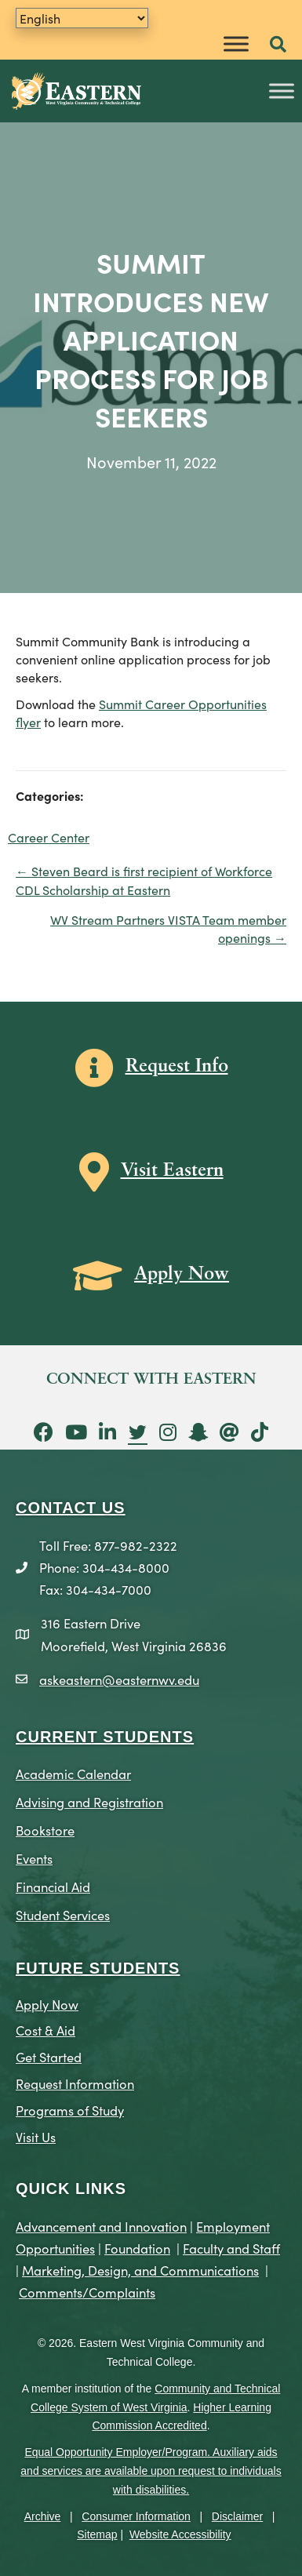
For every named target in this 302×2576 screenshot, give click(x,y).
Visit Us (36, 2136)
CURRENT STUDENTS (105, 1736)
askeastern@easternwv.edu (119, 1679)
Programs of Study (70, 2110)
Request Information (75, 2083)
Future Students (98, 1968)
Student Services (63, 1914)
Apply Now (47, 2004)
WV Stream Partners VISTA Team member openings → (168, 928)
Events (34, 1858)
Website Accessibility (180, 2534)
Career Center (48, 837)
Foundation (137, 2248)
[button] (278, 45)
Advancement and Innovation (101, 2226)
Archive (42, 2516)
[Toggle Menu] (236, 43)
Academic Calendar (73, 1773)
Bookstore (45, 1830)
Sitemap (97, 2534)
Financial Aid (53, 1886)
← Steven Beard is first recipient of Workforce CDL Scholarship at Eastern (144, 879)
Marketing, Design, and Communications (140, 2270)
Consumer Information (136, 2516)
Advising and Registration (89, 1801)
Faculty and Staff (231, 2248)
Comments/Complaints (87, 2292)
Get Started (49, 2056)
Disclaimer (237, 2516)
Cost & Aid (45, 2030)
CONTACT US (71, 1507)
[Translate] (82, 18)
